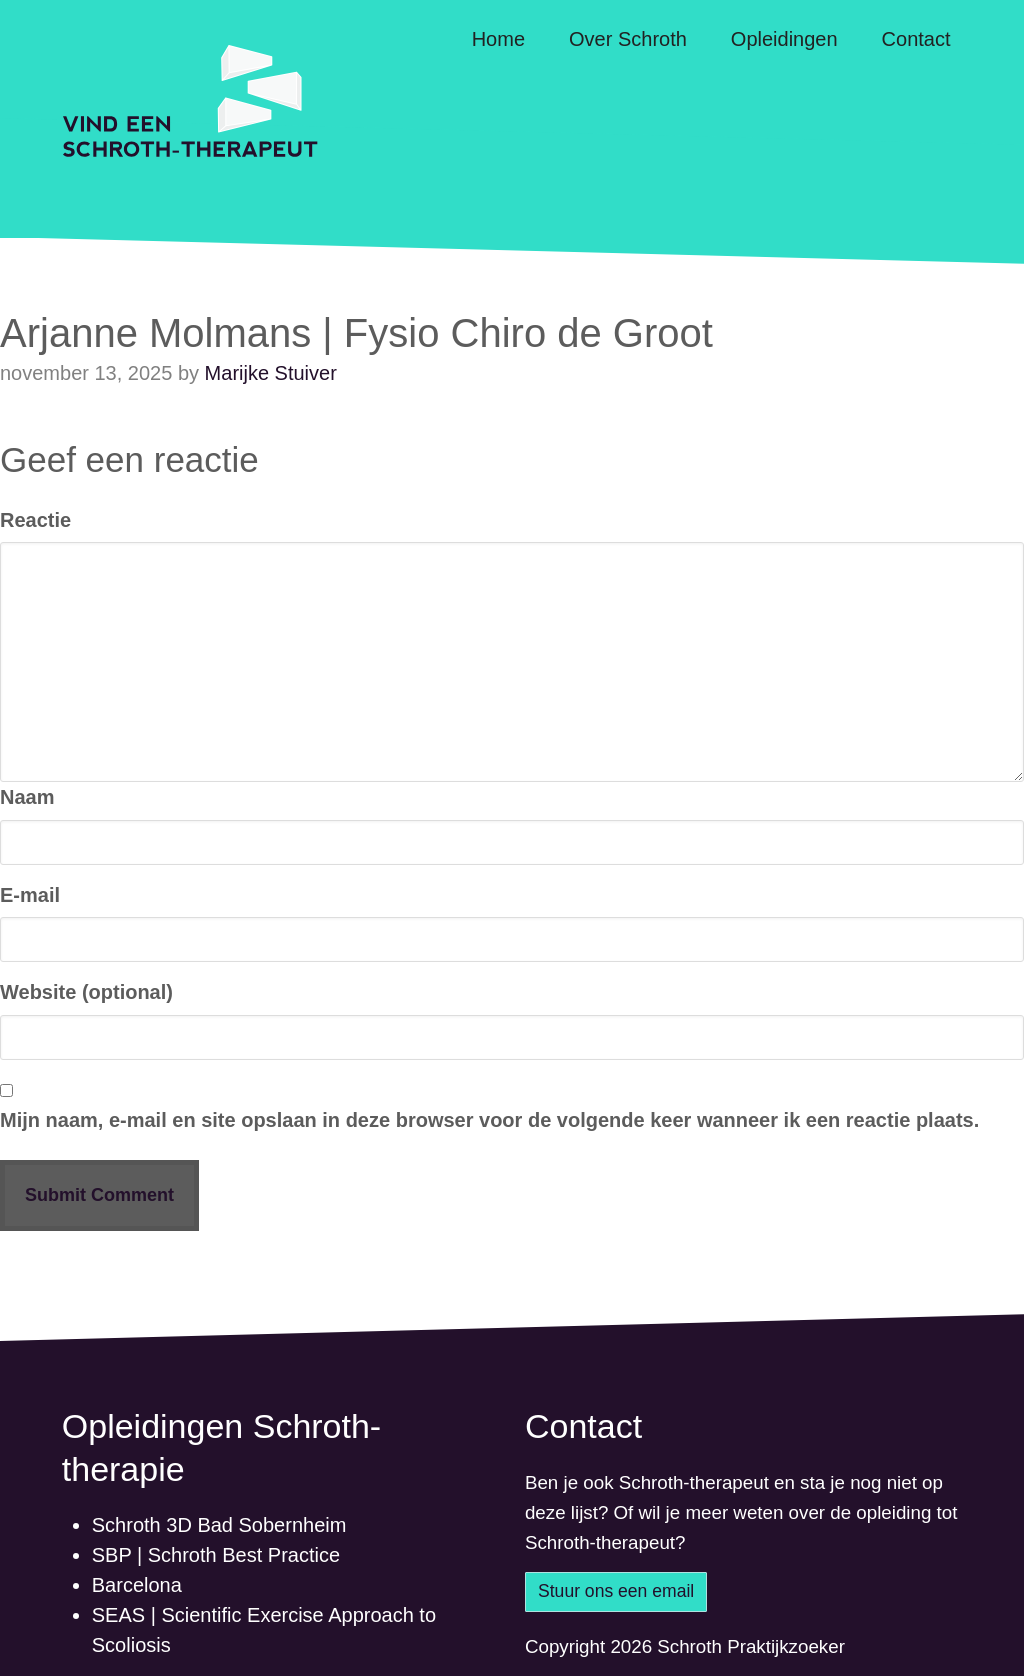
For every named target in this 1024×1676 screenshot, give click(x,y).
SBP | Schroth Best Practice (216, 1555)
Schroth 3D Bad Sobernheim (219, 1525)
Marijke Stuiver (271, 373)
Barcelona (137, 1585)
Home (498, 39)
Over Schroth (628, 39)
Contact (916, 39)
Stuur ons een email (616, 1591)
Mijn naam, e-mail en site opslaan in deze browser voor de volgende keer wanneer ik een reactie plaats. (489, 1120)
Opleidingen (784, 39)
